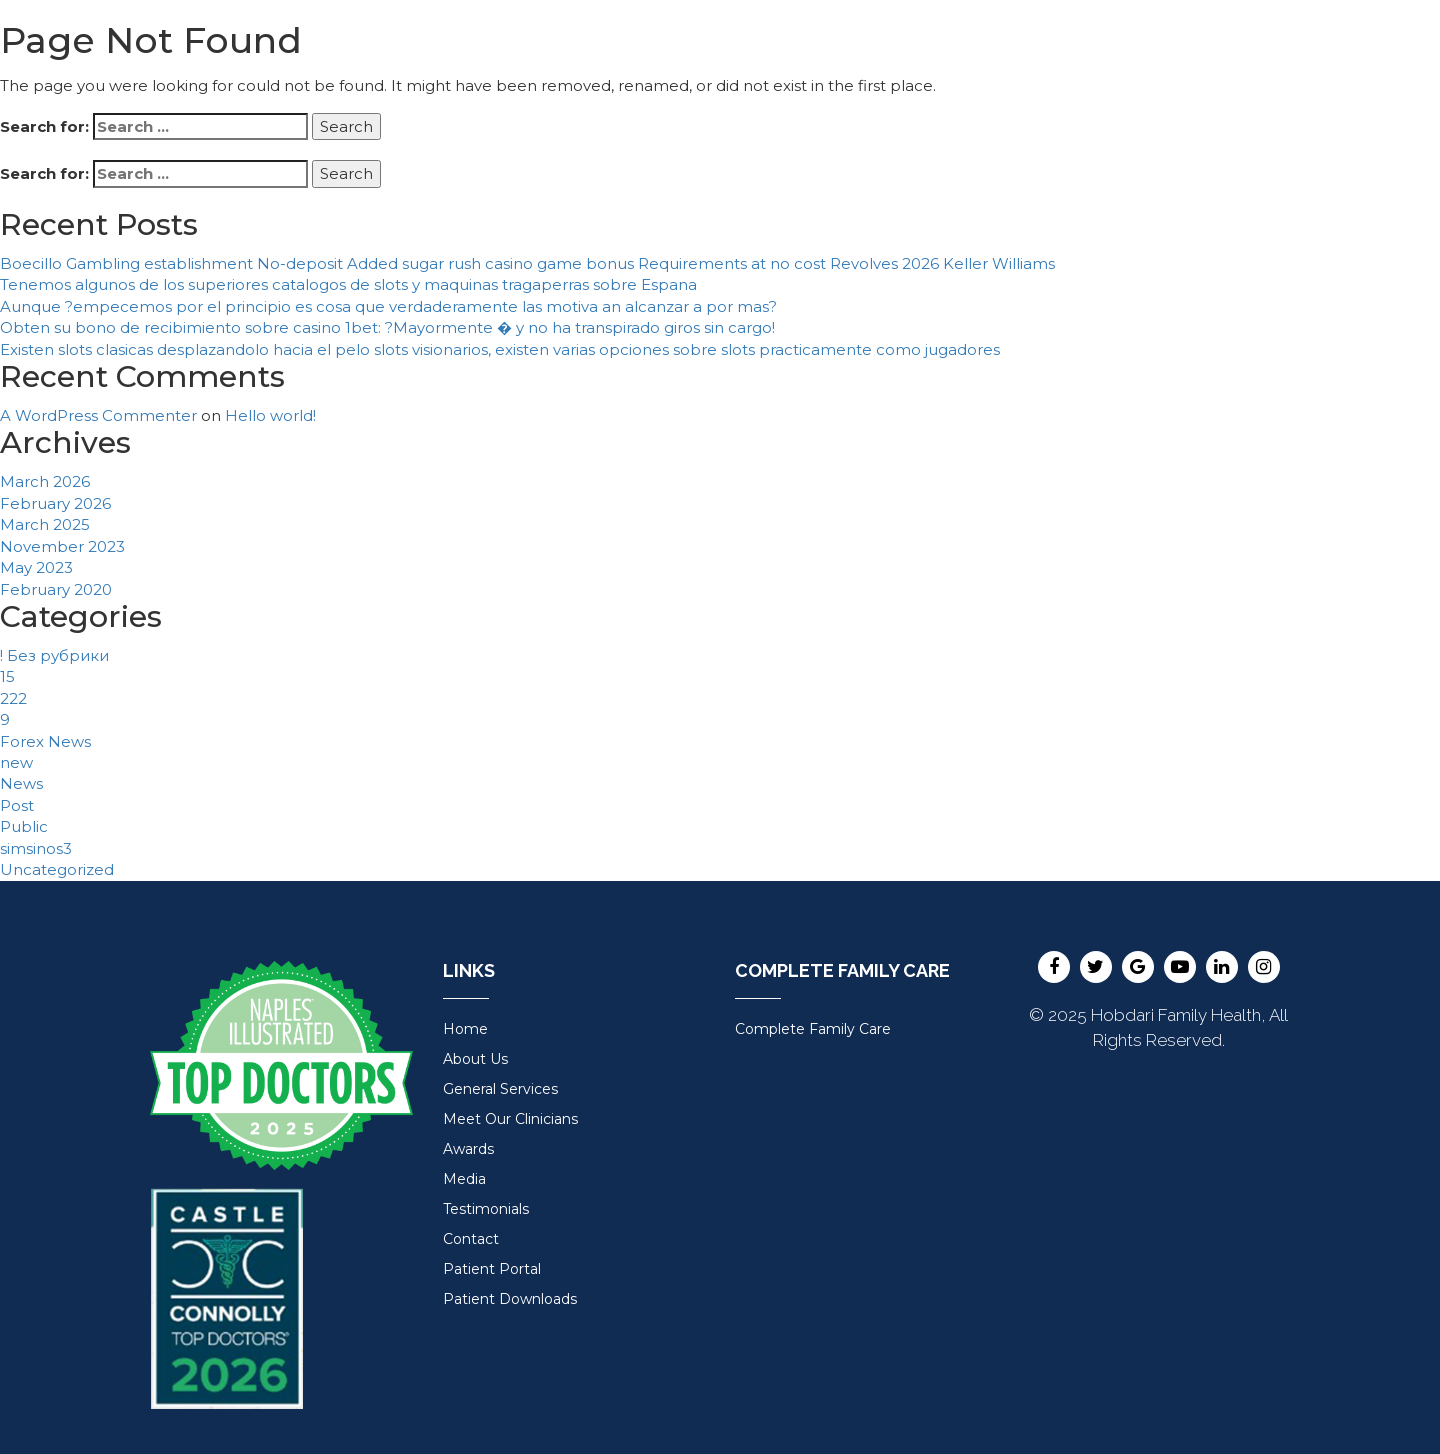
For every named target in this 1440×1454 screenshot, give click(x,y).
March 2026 (45, 481)
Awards (468, 1149)
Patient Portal (492, 1269)
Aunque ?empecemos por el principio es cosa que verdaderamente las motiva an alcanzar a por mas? (388, 306)
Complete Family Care (813, 1029)
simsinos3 (36, 848)
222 (13, 698)
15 (7, 676)
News (21, 783)
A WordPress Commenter (98, 415)
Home (465, 1029)
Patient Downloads (510, 1299)
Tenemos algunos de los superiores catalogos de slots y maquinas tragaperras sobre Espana (348, 284)
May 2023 (36, 567)
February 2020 (56, 589)
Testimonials (486, 1209)
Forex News (45, 741)
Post (17, 805)
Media (464, 1179)
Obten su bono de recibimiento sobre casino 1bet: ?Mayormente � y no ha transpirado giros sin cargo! (387, 327)
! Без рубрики (54, 655)
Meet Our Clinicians (510, 1119)
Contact (471, 1239)
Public (24, 826)
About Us (475, 1059)
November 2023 (62, 546)
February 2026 (55, 503)
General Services (500, 1089)
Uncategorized (57, 869)
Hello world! (270, 415)
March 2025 (45, 524)
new (16, 762)
